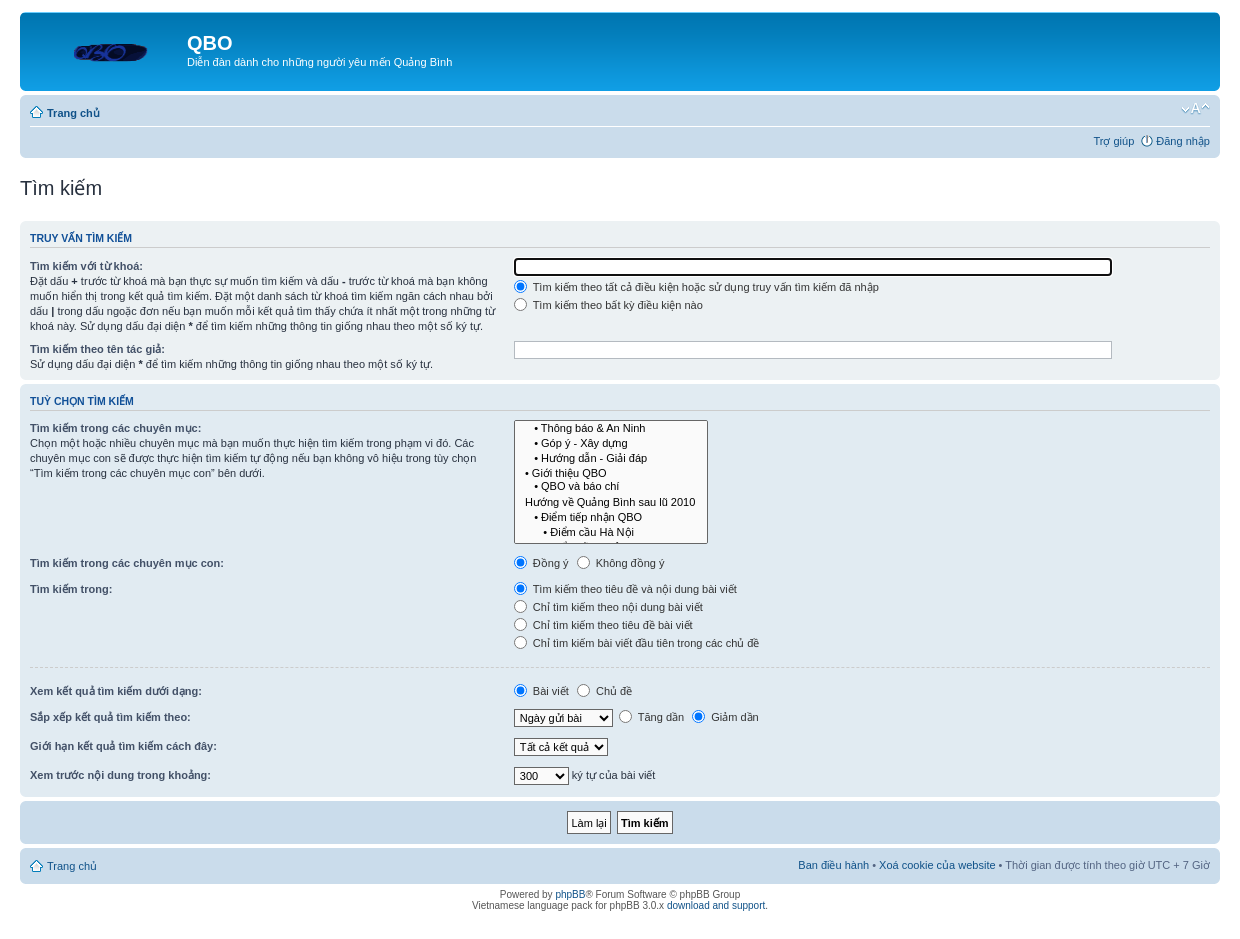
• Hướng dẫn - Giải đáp (611, 457)
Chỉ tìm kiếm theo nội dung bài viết (608, 607)
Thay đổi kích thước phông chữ (1195, 109)
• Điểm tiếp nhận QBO (611, 516)
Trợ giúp (1113, 141)
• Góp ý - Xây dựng (611, 442)
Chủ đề (604, 691)
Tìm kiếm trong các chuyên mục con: (127, 563)
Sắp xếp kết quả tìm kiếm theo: (110, 717)
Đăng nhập (1183, 141)
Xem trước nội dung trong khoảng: (120, 775)
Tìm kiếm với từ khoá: (86, 266)
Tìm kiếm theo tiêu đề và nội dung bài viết (625, 589)
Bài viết (541, 691)
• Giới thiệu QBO (611, 472)
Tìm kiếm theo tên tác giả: (97, 349)
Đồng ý (541, 563)
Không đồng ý (621, 563)
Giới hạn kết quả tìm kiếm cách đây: (123, 746)
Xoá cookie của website (937, 865)
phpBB (570, 894)
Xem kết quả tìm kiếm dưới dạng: (116, 691)
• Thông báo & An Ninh (611, 428)
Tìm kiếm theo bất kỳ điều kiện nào (608, 305)
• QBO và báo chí (611, 486)
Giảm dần (725, 717)
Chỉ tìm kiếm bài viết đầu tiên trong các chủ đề (637, 643)
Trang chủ (73, 113)
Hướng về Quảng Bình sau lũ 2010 (611, 501)
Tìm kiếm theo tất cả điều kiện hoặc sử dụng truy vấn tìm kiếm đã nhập (696, 287)
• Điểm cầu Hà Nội (611, 531)
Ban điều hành (833, 865)
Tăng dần (651, 717)
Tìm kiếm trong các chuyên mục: (115, 428)
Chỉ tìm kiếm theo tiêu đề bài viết (603, 625)
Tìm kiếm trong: (71, 589)
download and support (716, 905)
